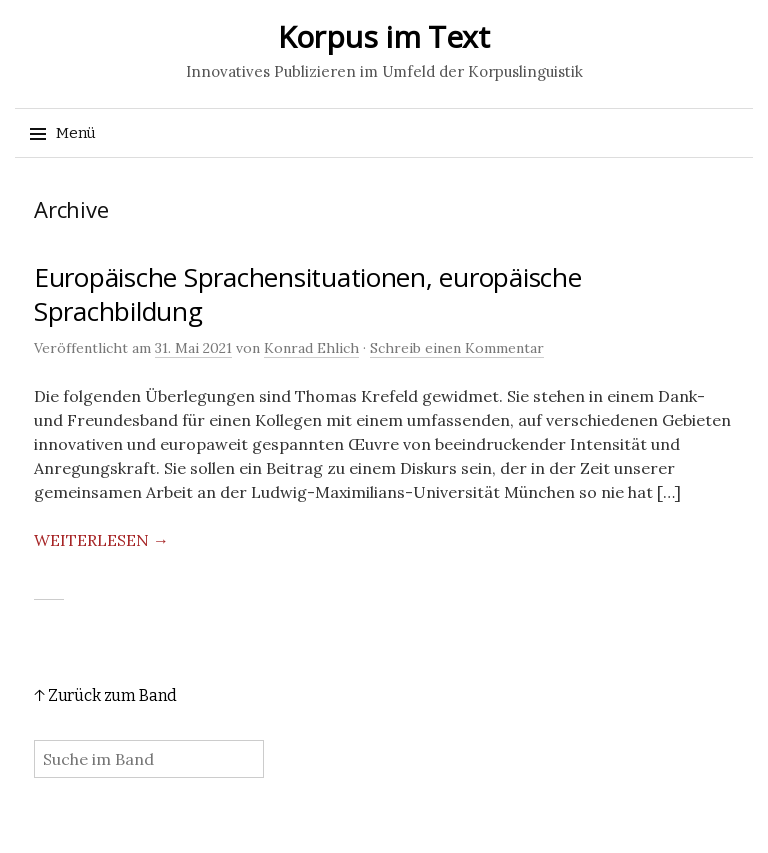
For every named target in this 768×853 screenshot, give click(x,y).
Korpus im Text (384, 36)
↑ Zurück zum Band (105, 695)
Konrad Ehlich (311, 348)
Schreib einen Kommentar (457, 348)
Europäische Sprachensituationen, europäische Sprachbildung (308, 294)
